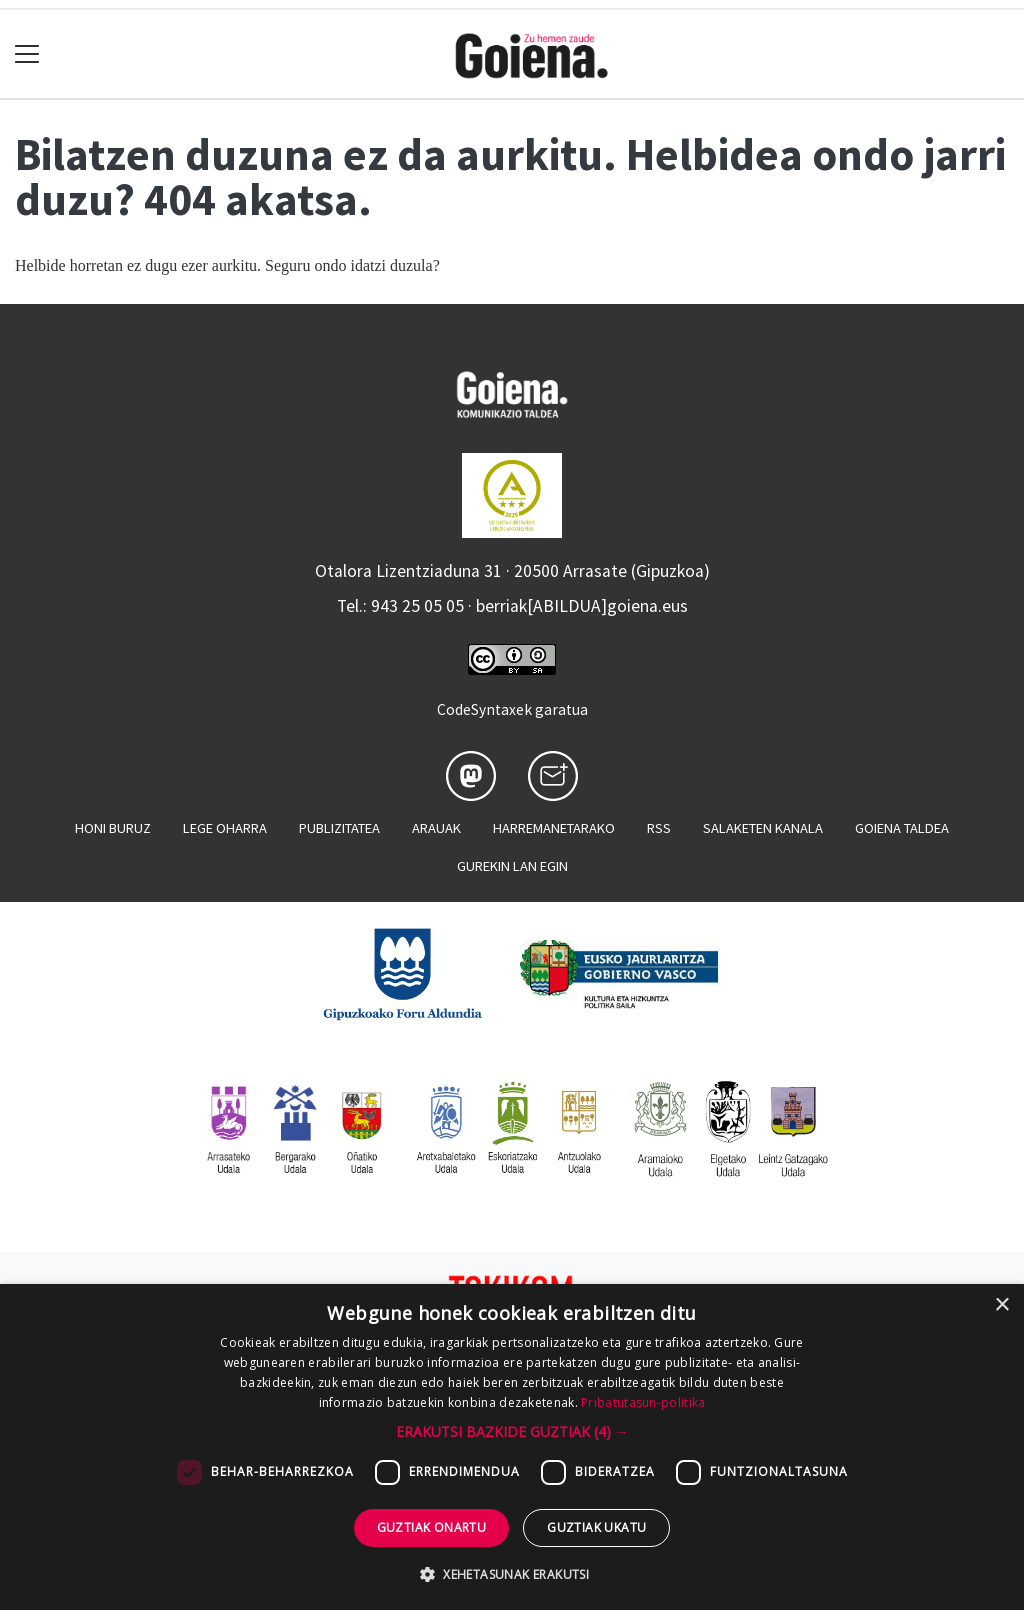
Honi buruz (113, 828)
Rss (659, 828)
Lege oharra (225, 828)
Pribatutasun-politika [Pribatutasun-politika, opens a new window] (643, 1402)
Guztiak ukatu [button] (596, 1527)
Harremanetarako (554, 828)
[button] (512, 1431)
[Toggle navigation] (27, 54)
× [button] (1001, 1305)
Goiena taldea (902, 828)
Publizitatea (339, 828)
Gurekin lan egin (512, 866)
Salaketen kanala (763, 828)
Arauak (436, 828)
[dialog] (512, 1447)
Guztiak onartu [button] (432, 1527)
